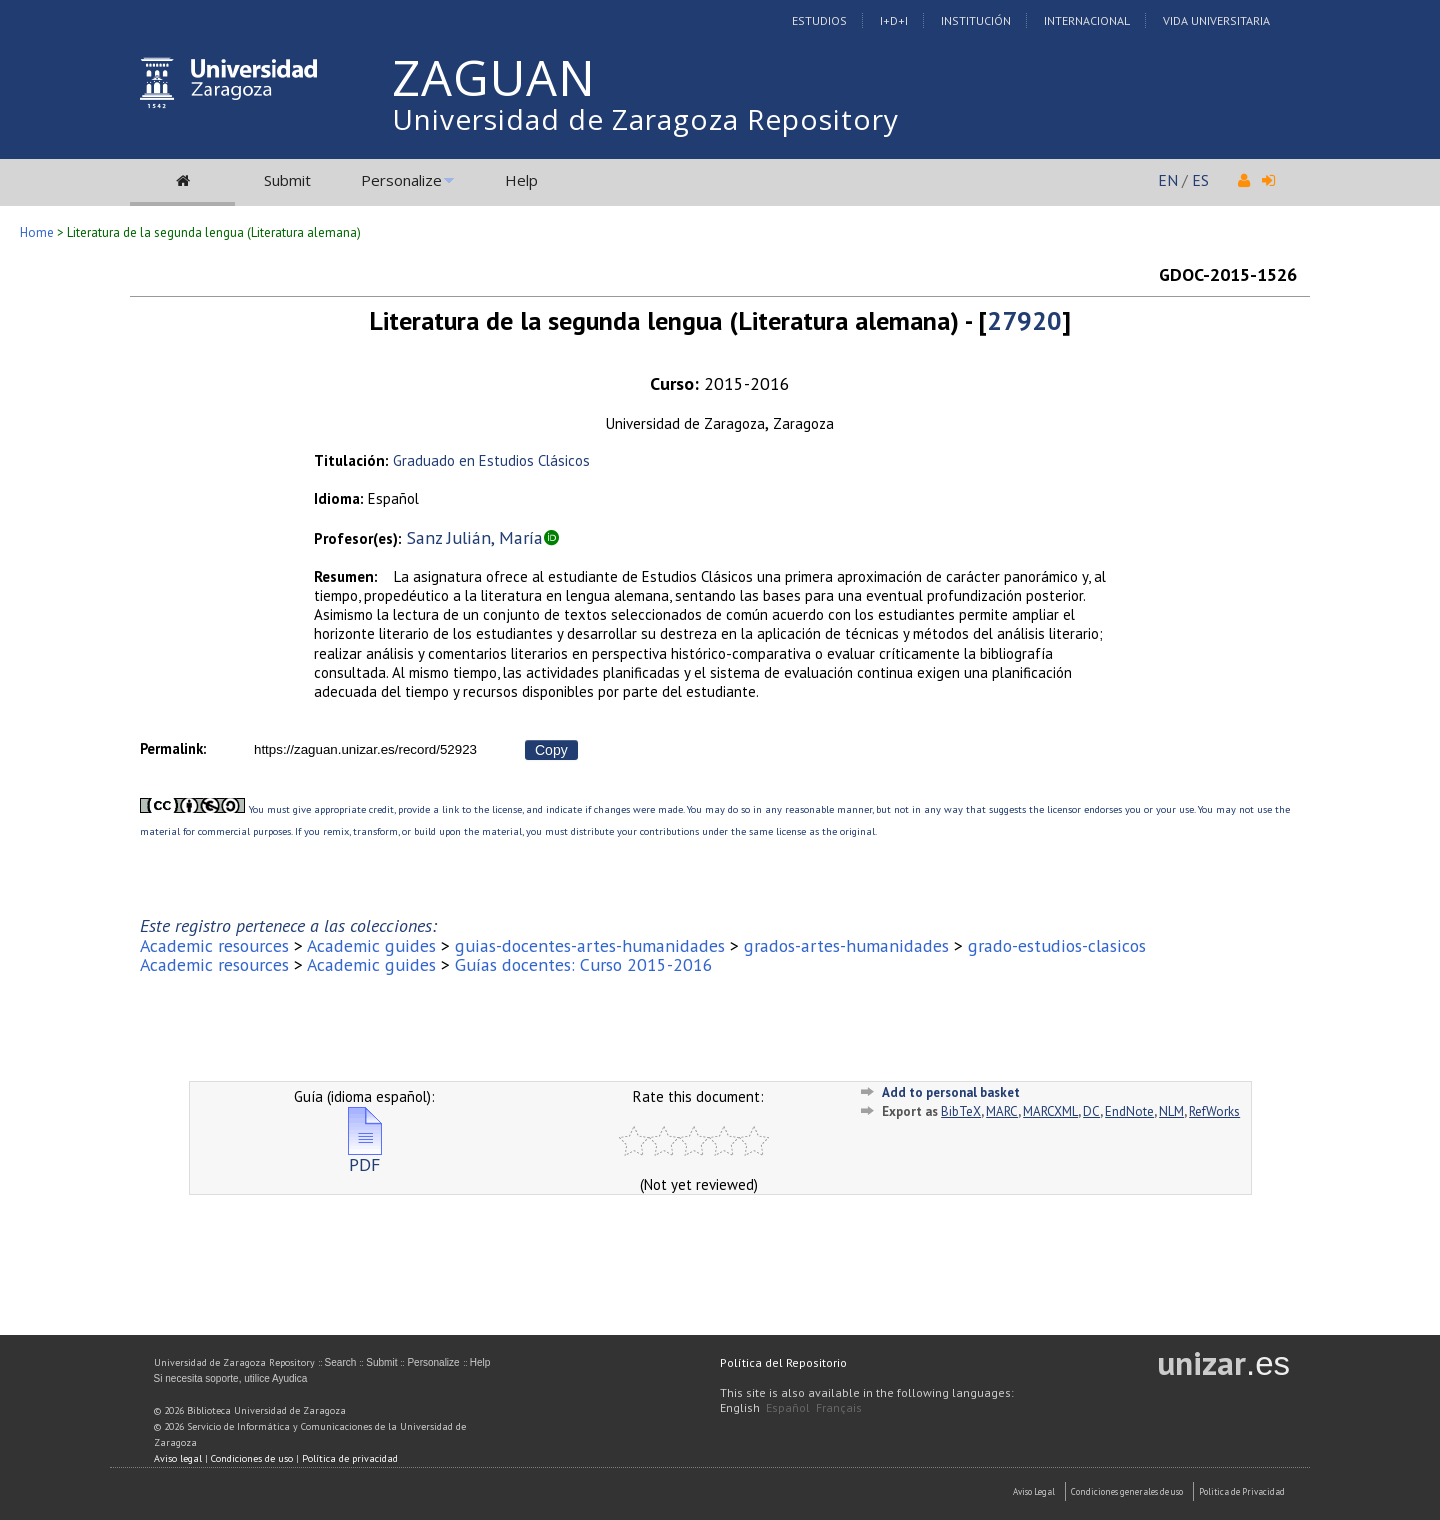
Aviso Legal (1034, 1491)
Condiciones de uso (252, 1458)
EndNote (1129, 1111)
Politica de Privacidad (1242, 1491)
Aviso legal (178, 1458)
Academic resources (214, 945)
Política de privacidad (350, 1458)
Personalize (401, 180)
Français (839, 1407)
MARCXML (1050, 1111)
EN (1168, 180)
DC (1091, 1111)
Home (37, 232)
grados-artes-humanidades (846, 945)
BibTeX (961, 1111)
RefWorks (1214, 1111)
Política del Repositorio (783, 1362)
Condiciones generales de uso (1127, 1491)
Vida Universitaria (1216, 20)
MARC (1002, 1111)
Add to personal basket (951, 1092)
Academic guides (371, 945)
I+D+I (894, 20)
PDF (365, 1156)
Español (788, 1407)
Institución (976, 20)
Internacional (1087, 20)
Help (521, 180)
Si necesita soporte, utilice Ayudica (231, 1378)
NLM (1171, 1111)
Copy (551, 750)
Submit (287, 180)
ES (1200, 180)
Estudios (819, 20)
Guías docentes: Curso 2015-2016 (584, 964)
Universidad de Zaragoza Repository (645, 119)
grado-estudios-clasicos (1057, 945)
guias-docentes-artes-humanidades (590, 945)
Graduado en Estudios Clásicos (491, 460)
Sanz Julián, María (475, 537)
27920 (1024, 320)
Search (341, 1362)
